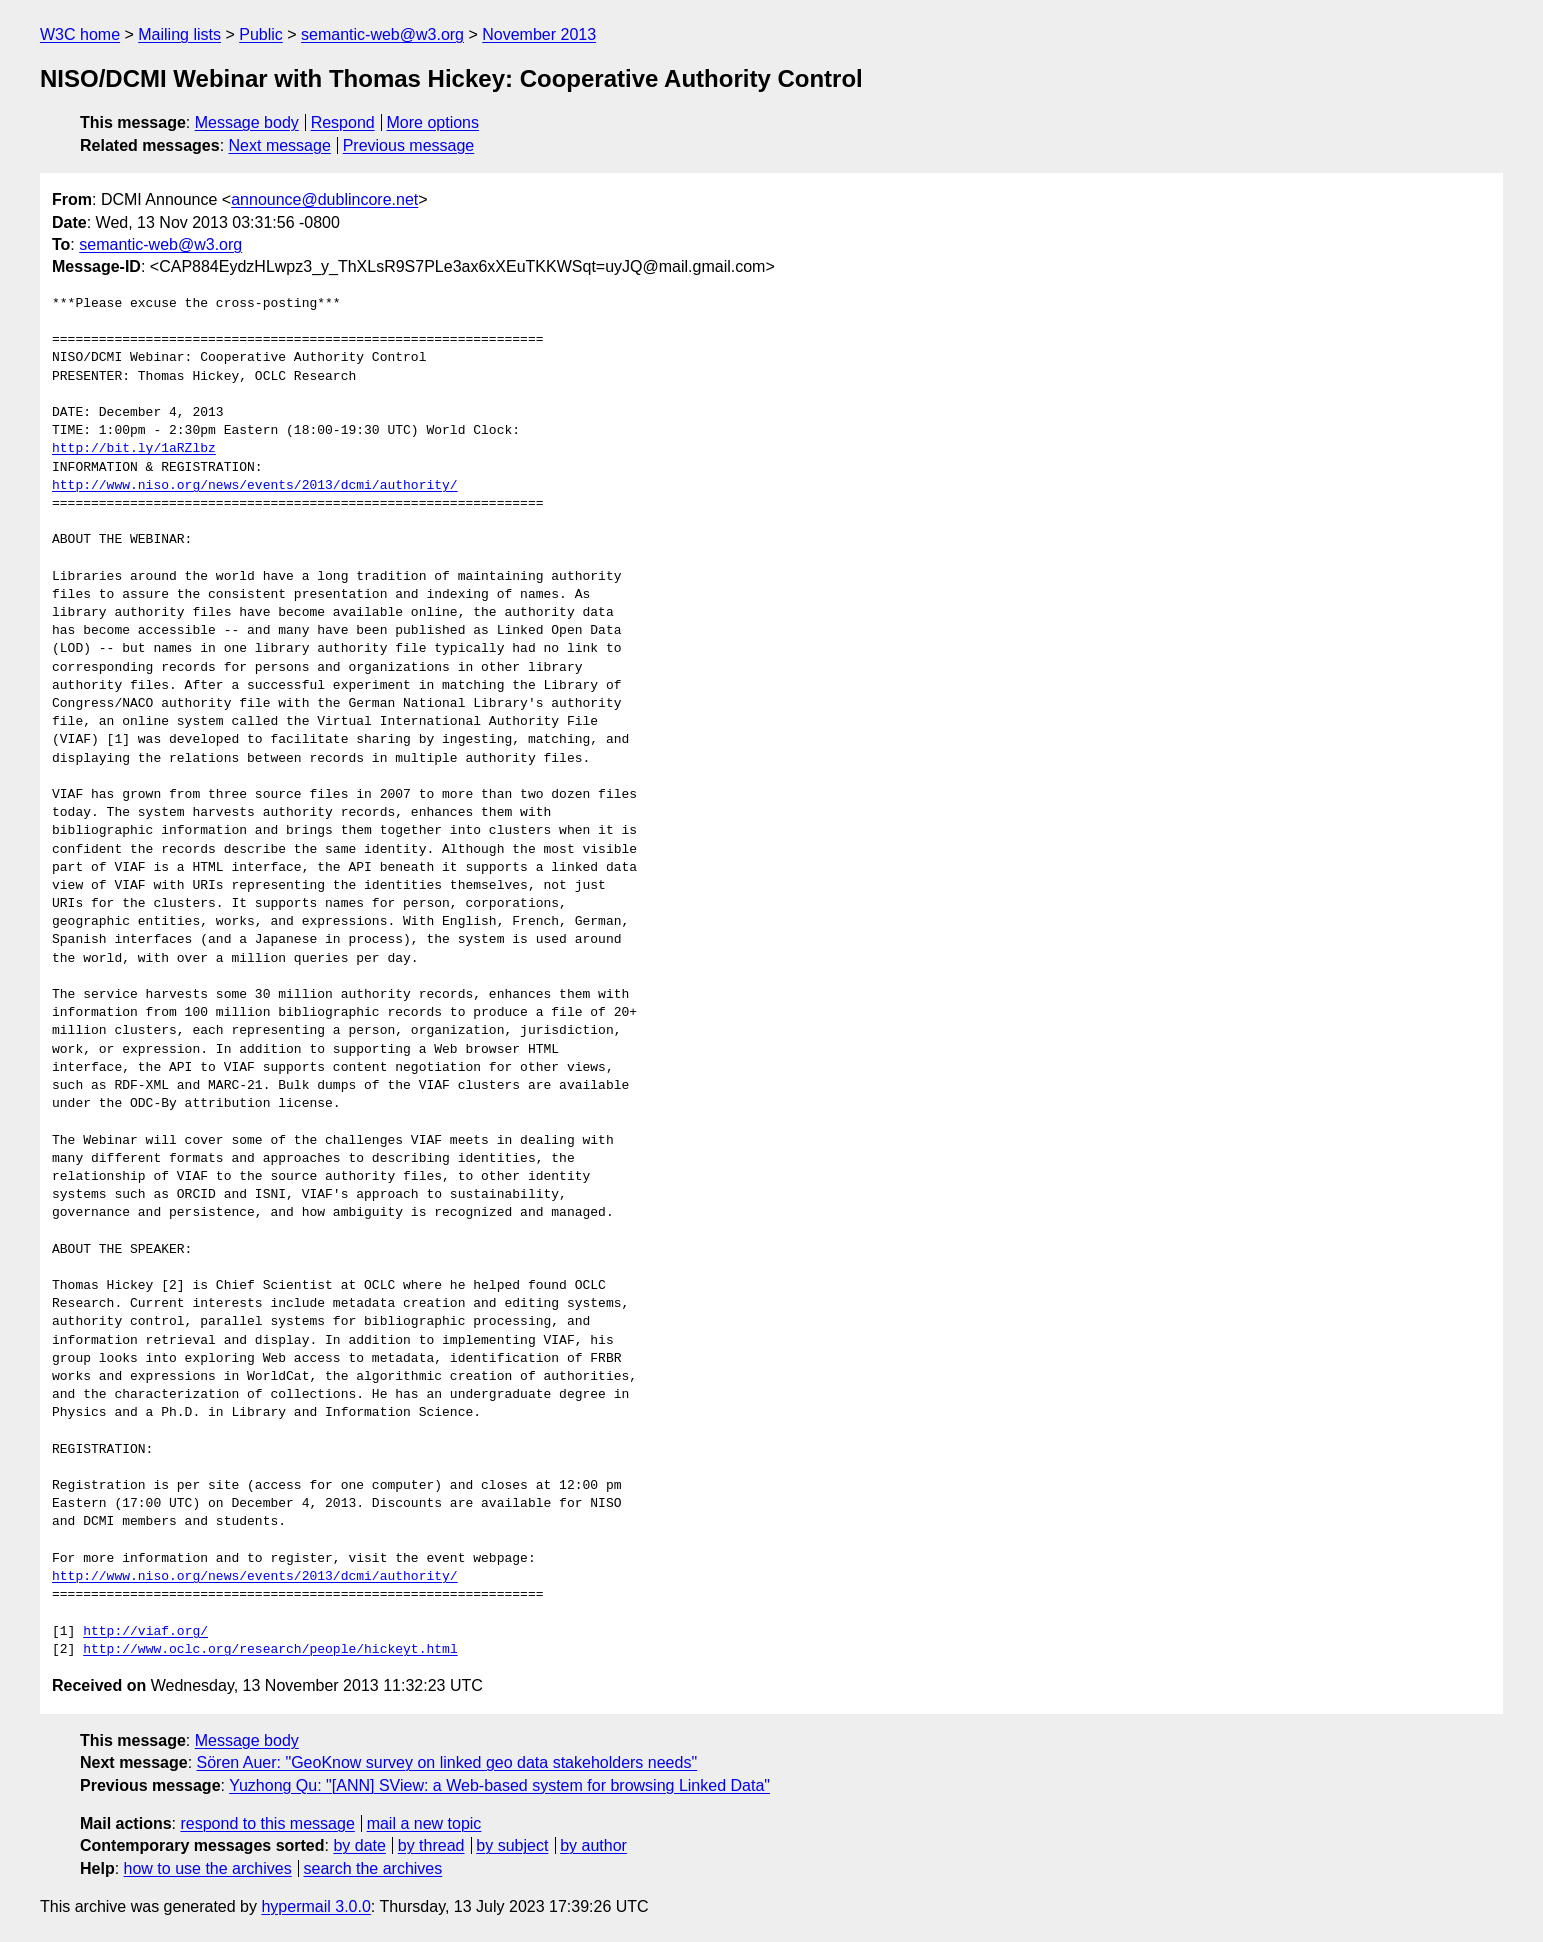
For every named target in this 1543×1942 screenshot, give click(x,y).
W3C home (80, 34)
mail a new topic (424, 1823)
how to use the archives (208, 1868)
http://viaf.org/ (145, 1632)
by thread (431, 1845)
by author (593, 1845)
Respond (343, 122)
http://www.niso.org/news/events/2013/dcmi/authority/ (255, 486)
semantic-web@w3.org (382, 34)
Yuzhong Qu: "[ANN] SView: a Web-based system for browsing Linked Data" (499, 1785)
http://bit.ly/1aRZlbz (134, 449)
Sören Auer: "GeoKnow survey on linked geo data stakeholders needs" (447, 1762)
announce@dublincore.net (324, 199)
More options (433, 122)
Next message (280, 145)
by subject (512, 1845)
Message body (247, 122)
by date (359, 1845)
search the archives (373, 1868)
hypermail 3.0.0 (315, 1906)
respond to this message (267, 1823)
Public (261, 34)
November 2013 (539, 34)
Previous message (409, 145)
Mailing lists (179, 34)
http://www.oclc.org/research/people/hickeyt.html (270, 1650)
